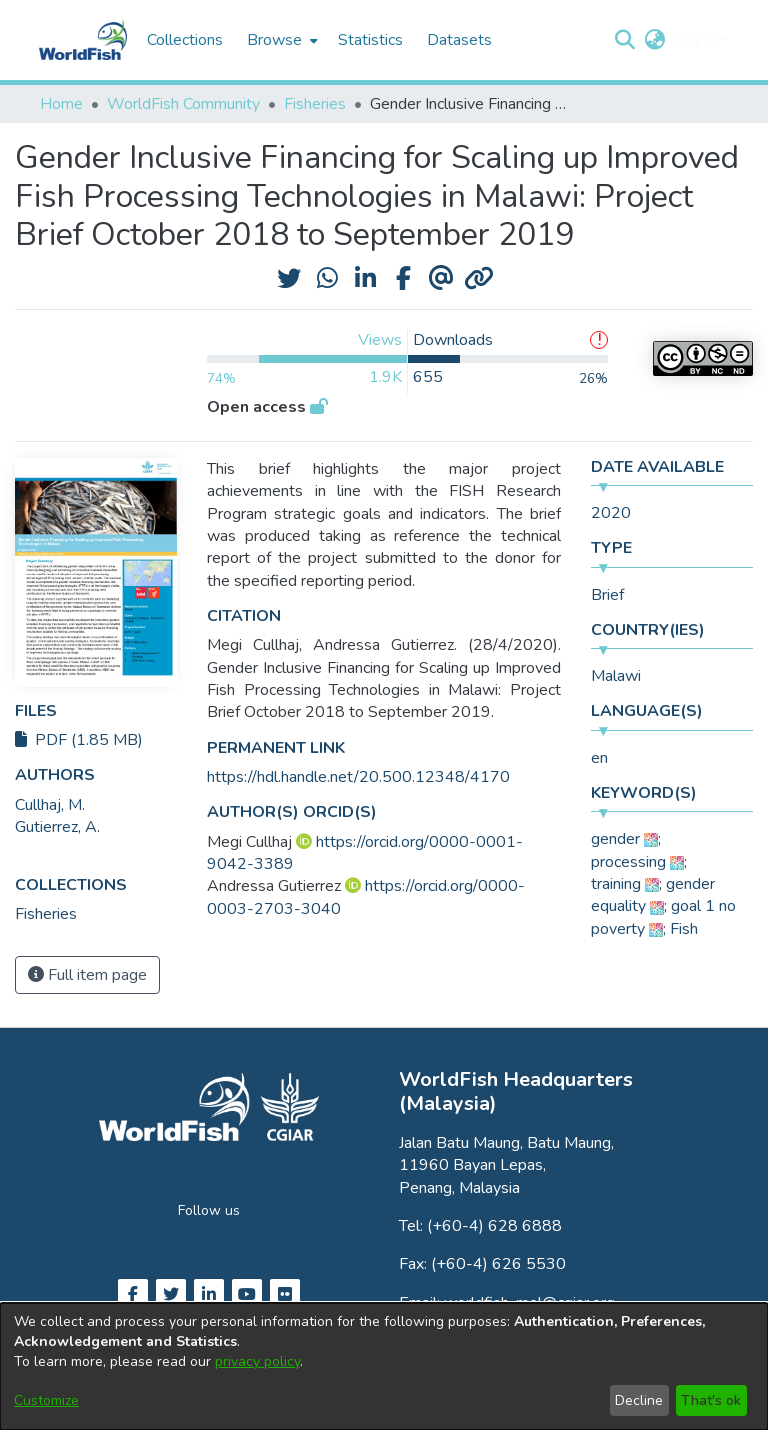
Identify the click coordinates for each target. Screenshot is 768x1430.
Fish (684, 929)
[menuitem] (280, 40)
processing (628, 862)
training (616, 884)
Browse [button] (274, 40)
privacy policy (257, 1361)
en (599, 758)
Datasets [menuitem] (459, 40)
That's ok (711, 1400)
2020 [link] (611, 513)
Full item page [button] (87, 975)
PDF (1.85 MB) (79, 740)
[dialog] (384, 1366)
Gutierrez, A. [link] (57, 827)
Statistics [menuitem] (370, 40)
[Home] (83, 40)
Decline (639, 1400)
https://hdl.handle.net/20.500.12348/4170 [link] (358, 777)
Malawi (616, 676)
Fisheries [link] (315, 104)
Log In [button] (696, 40)
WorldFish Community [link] (183, 104)
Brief (607, 595)
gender (615, 839)
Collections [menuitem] (185, 40)
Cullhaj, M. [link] (50, 805)
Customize (46, 1400)
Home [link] (61, 104)
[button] (624, 40)
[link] (46, 914)
